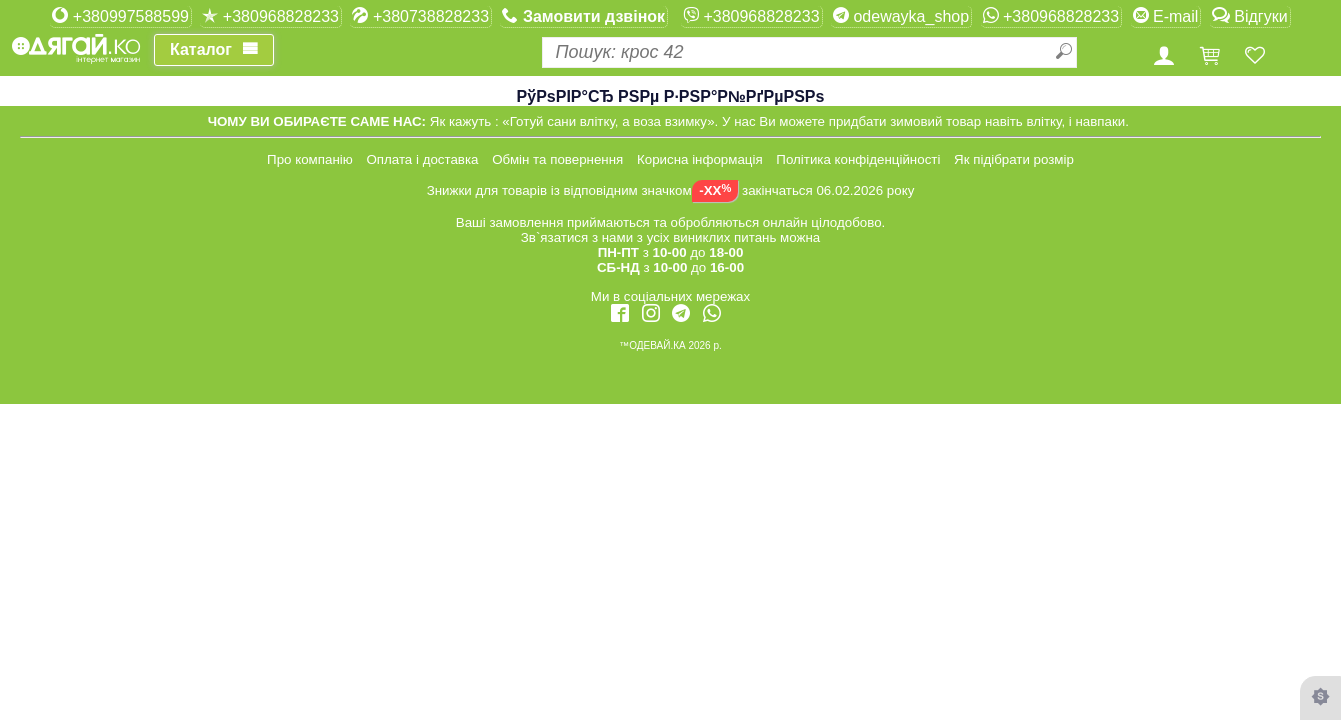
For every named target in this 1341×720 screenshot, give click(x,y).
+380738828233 (420, 16)
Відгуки (1250, 16)
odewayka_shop (901, 16)
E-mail (1166, 16)
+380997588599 (120, 16)
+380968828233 (270, 16)
